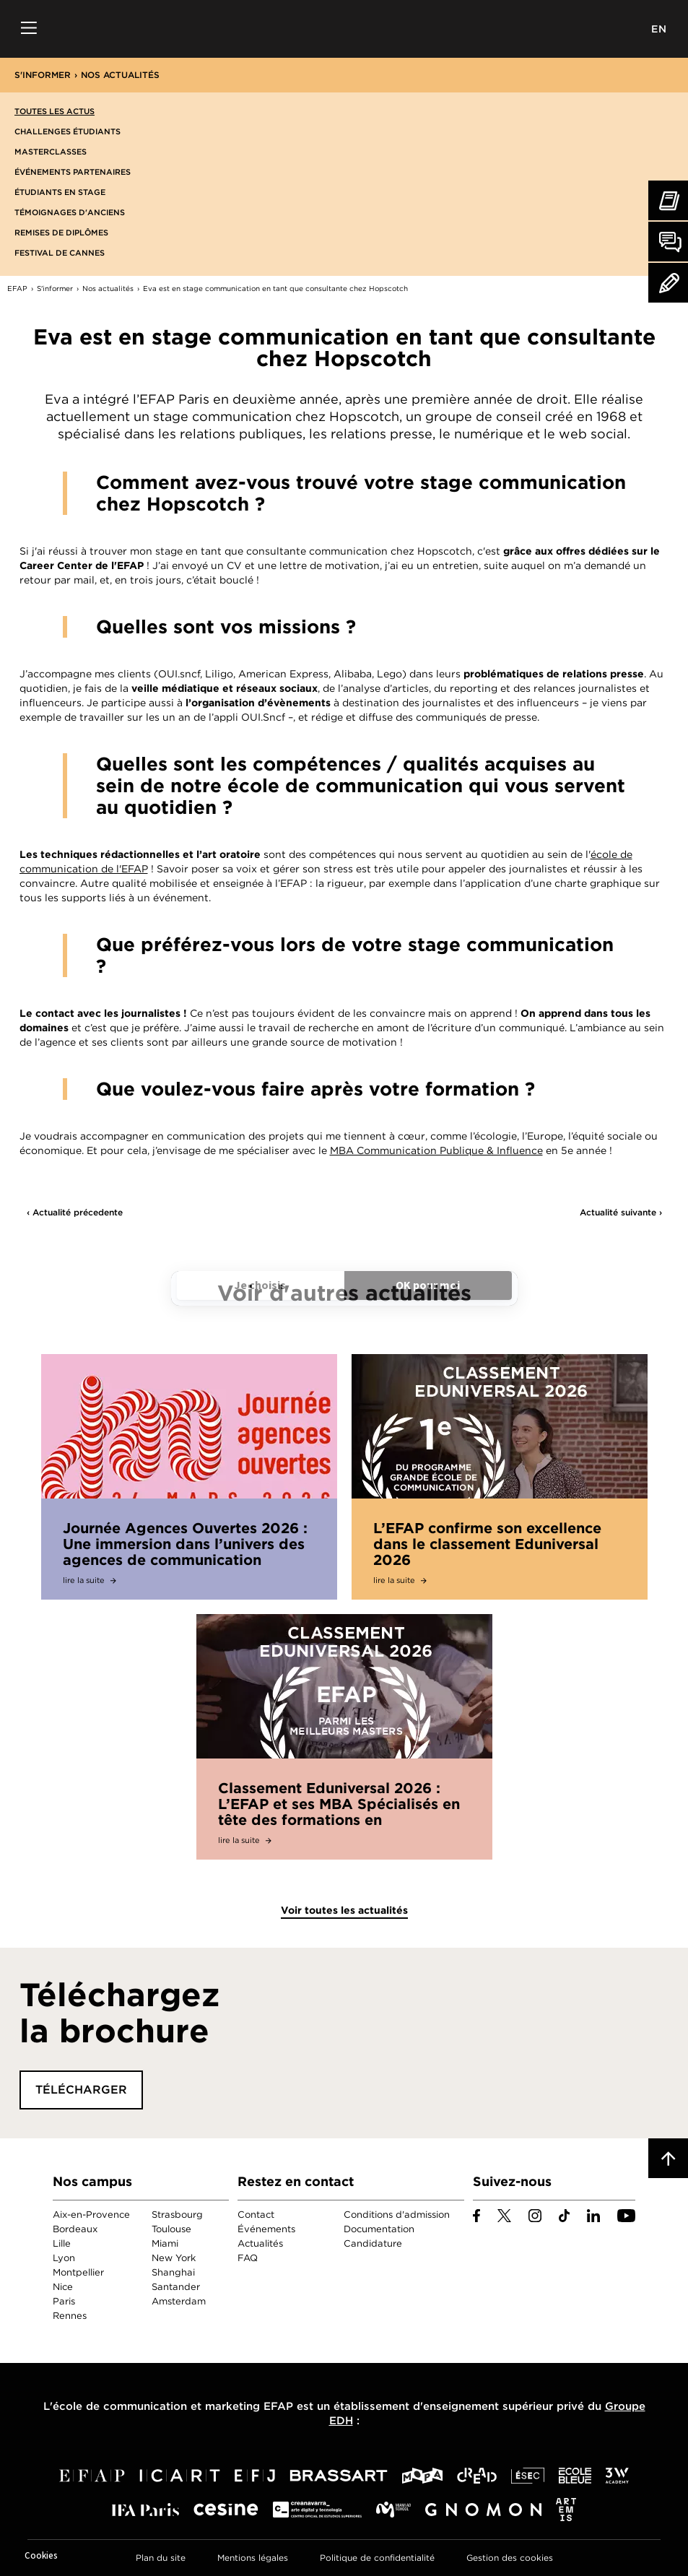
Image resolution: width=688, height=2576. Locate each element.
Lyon (64, 2257)
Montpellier (78, 2272)
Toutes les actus (54, 111)
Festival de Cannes (59, 253)
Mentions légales (252, 2557)
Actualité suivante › (621, 1212)
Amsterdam (179, 2301)
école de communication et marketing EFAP (173, 2406)
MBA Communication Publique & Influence (436, 1150)
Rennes (70, 2315)
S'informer (42, 74)
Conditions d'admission (397, 2214)
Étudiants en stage (59, 192)
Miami (165, 2243)
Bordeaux (75, 2229)
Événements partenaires (72, 172)
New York (174, 2257)
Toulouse (171, 2229)
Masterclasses (50, 152)
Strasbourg (177, 2214)
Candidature (373, 2243)
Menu (29, 29)
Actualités (260, 2243)
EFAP (344, 29)
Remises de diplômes (61, 232)
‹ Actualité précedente (75, 1212)
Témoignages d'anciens (69, 212)
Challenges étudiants (67, 131)
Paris (64, 2301)
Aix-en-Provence (91, 2214)
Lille (62, 2243)
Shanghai (173, 2272)
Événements (266, 2229)
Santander (176, 2286)
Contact (256, 2214)
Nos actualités (120, 74)
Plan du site (161, 2557)
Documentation (379, 2229)
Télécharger (81, 2089)
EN (659, 29)
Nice (63, 2286)
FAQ (248, 2257)
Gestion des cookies (509, 2557)
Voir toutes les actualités (344, 1910)
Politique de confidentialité (377, 2557)
